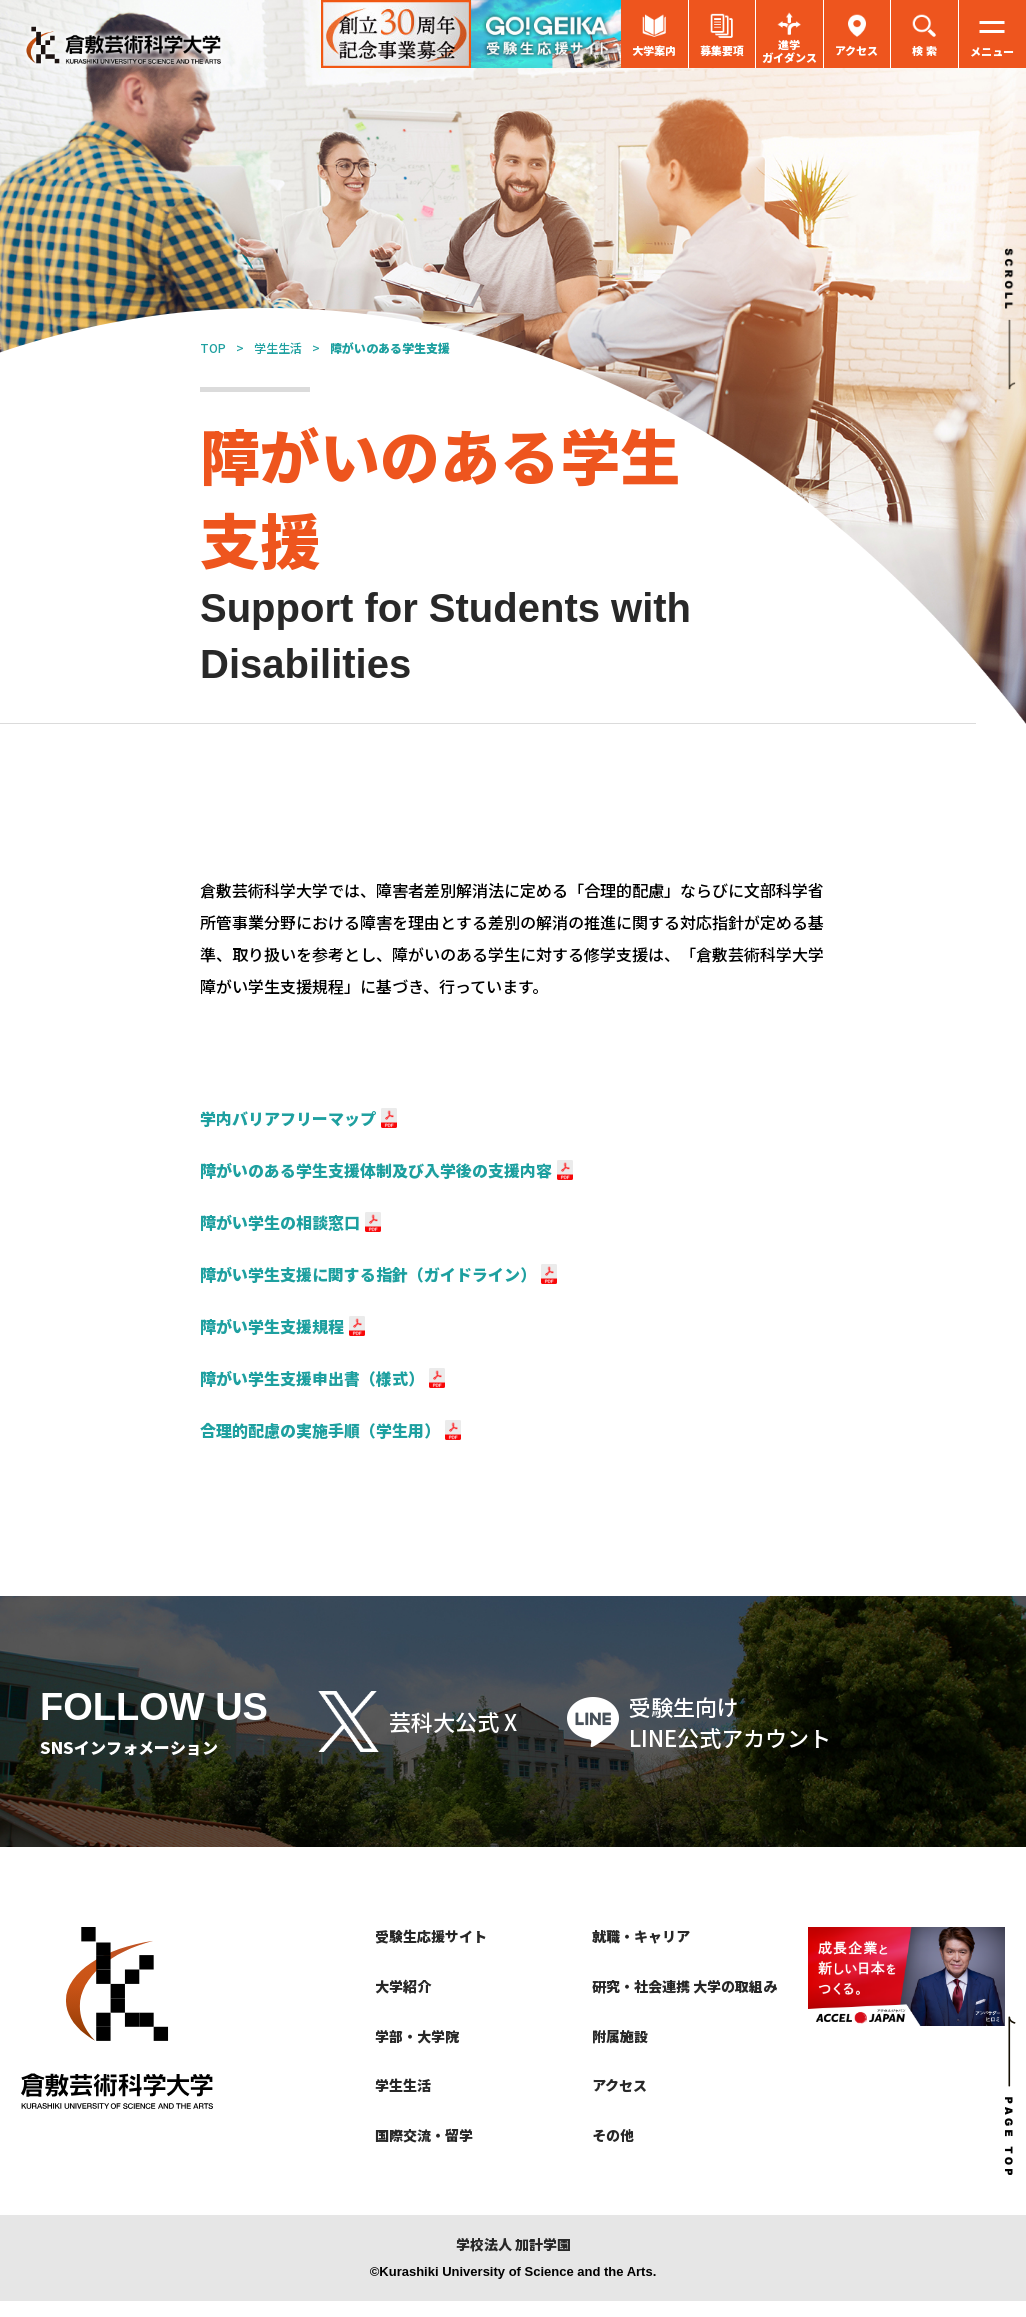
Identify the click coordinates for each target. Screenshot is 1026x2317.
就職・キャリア (641, 1936)
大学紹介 (403, 1986)
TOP (213, 347)
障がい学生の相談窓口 (280, 1222)
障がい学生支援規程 (272, 1326)
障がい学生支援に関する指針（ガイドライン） (368, 1274)
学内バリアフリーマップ (288, 1118)
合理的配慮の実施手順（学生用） (320, 1430)
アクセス (619, 2085)
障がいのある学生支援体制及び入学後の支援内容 (376, 1170)
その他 (613, 2135)
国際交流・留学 (424, 2135)
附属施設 (620, 2036)
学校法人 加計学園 (513, 2244)
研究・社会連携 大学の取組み (684, 1986)
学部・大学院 (417, 2036)
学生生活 (278, 347)
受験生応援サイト (431, 1936)
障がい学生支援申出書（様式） (312, 1378)
